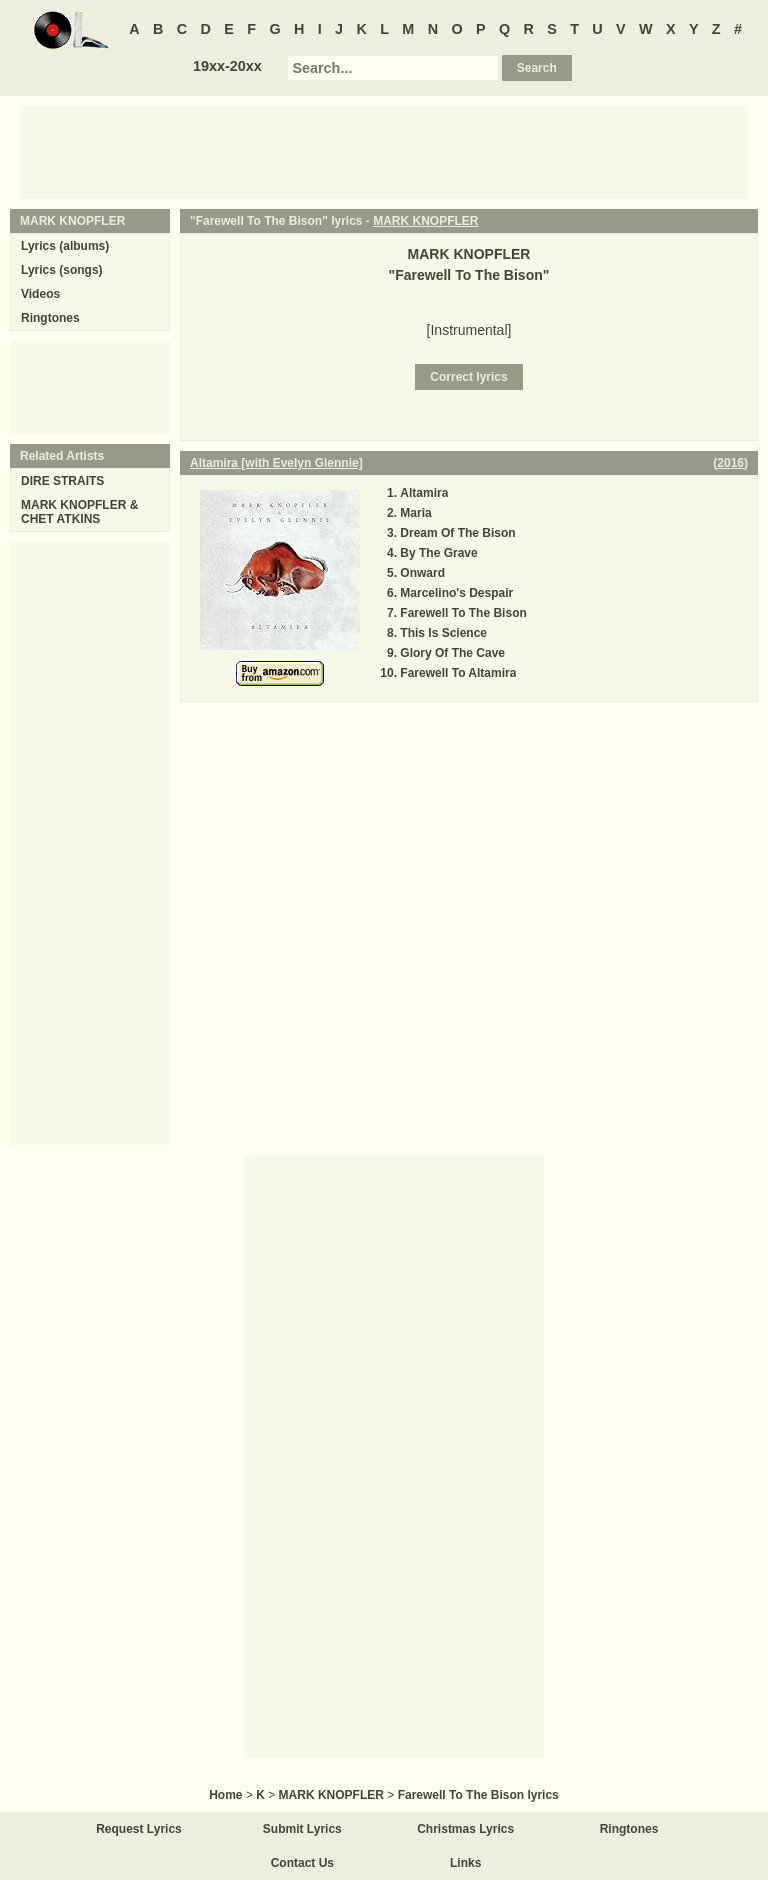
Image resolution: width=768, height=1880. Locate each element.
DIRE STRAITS (62, 481)
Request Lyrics (139, 1829)
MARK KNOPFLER (425, 221)
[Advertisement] (384, 151)
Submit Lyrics (302, 1829)
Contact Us (302, 1863)
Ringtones (50, 318)
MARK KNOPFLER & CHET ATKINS (79, 512)
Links (465, 1863)
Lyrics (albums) (65, 246)
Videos (40, 294)
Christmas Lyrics (465, 1829)
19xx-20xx (227, 66)
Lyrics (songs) (62, 270)
